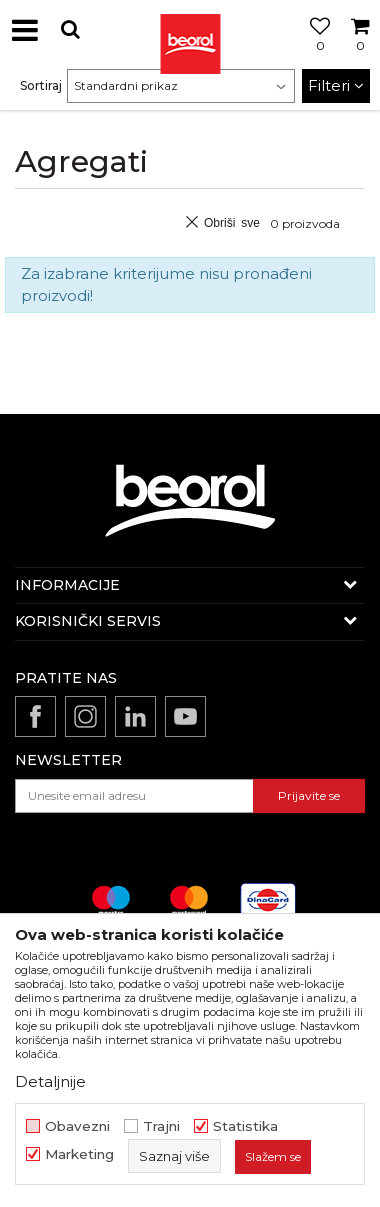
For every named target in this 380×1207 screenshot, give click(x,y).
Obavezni (77, 1126)
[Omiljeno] (315, 53)
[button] (70, 29)
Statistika (245, 1126)
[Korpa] (360, 53)
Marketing (79, 1154)
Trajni (161, 1126)
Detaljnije (50, 1081)
